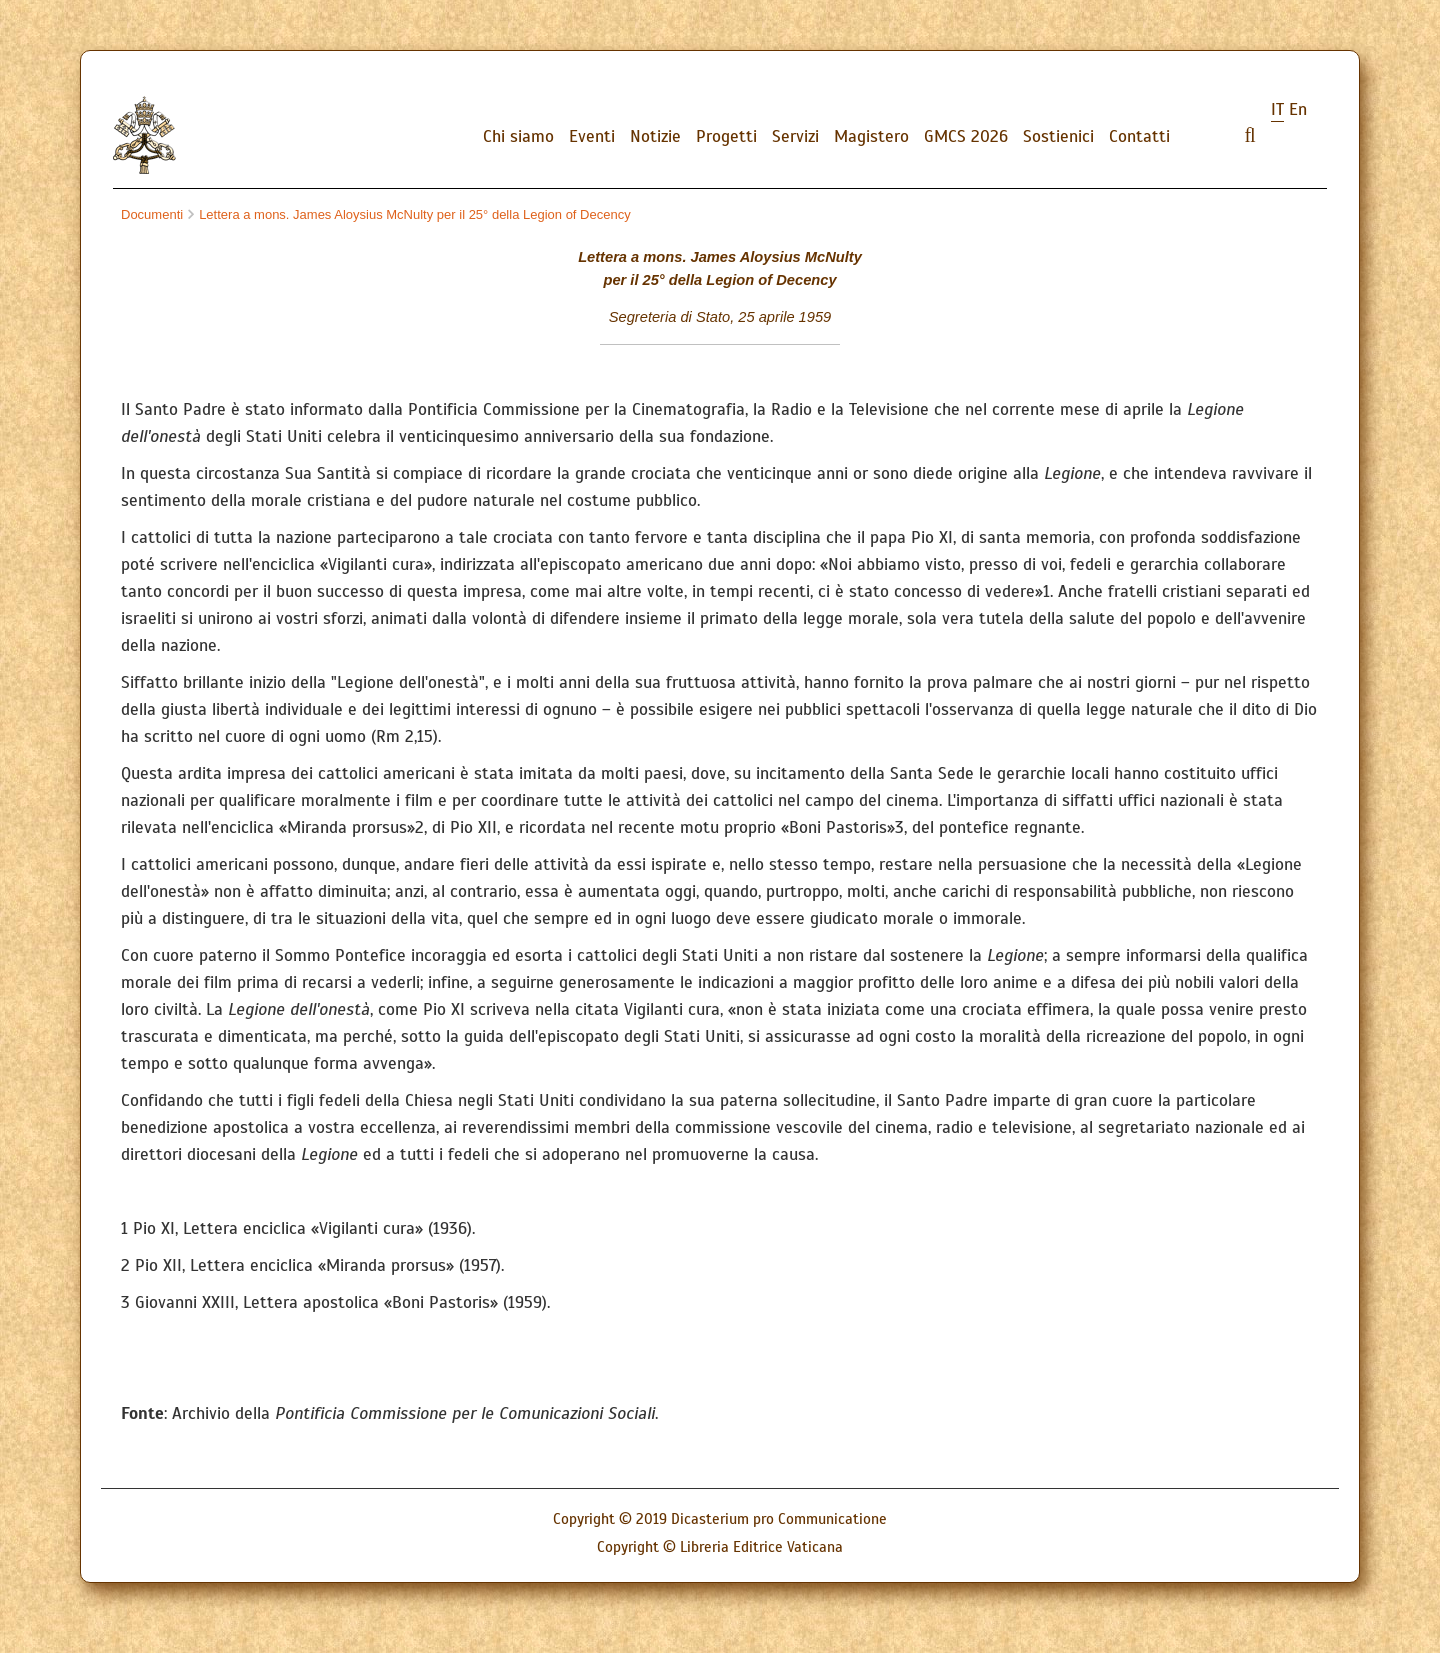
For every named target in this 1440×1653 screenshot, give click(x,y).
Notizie (655, 136)
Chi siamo (518, 136)
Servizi (795, 136)
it (1277, 109)
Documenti (152, 214)
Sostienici (1058, 136)
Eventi (592, 136)
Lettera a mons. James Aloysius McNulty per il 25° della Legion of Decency (409, 214)
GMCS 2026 (966, 136)
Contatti (1139, 136)
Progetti (726, 136)
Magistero (871, 136)
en (1298, 109)
